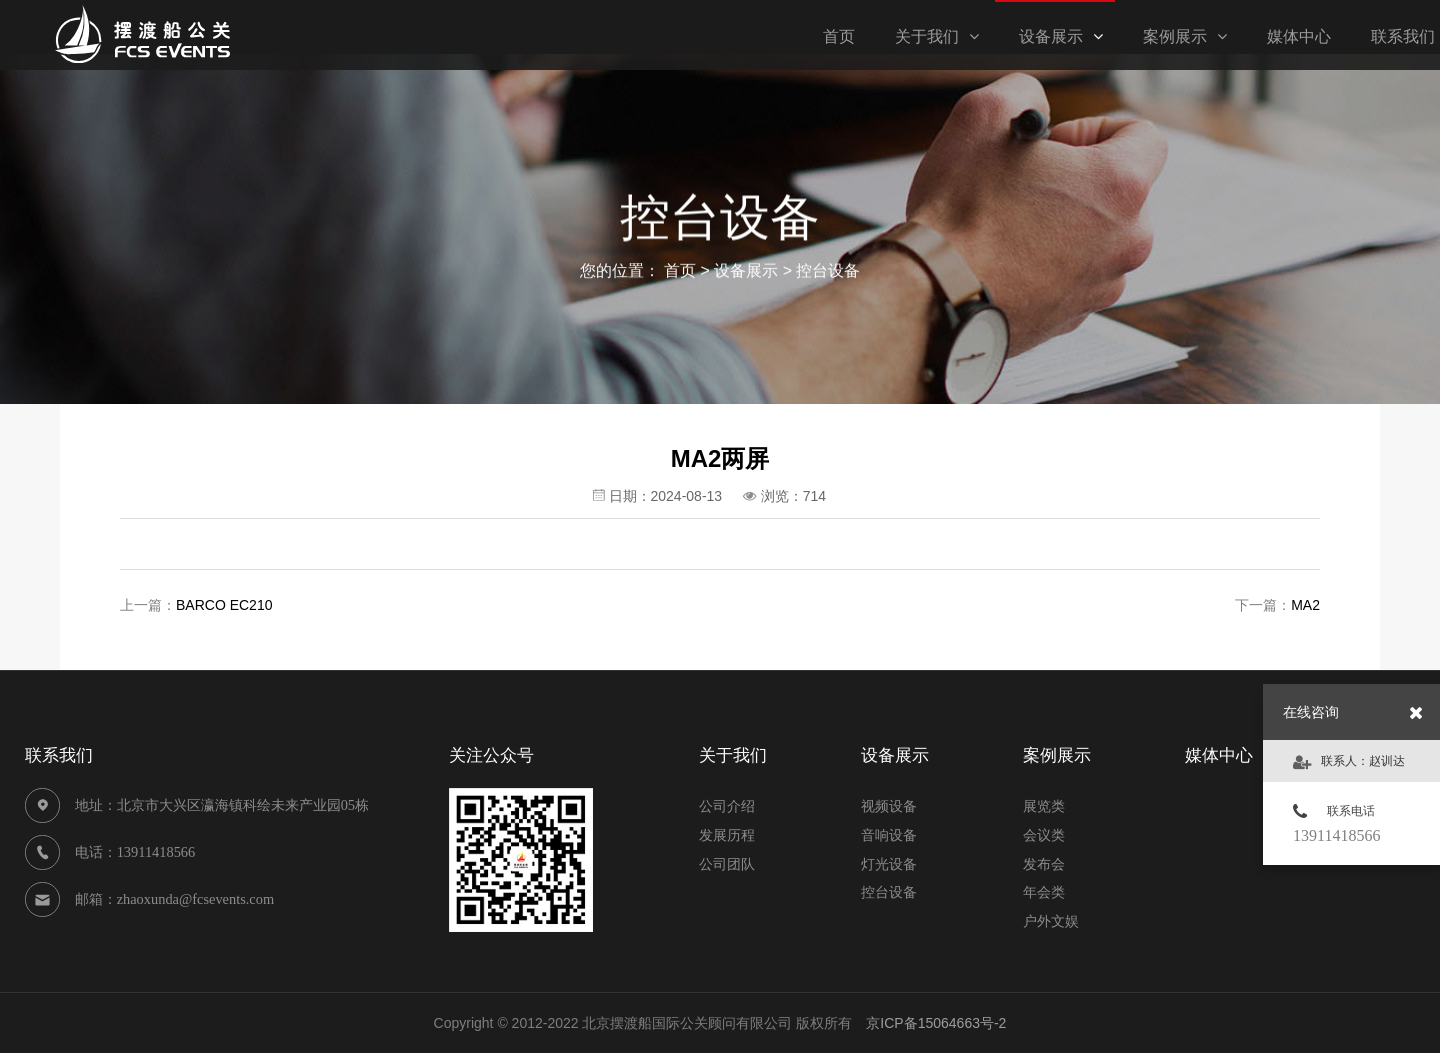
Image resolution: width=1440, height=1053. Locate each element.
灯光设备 (889, 864)
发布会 (1044, 864)
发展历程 (727, 835)
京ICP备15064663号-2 (936, 1023)
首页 (680, 272)
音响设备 (889, 835)
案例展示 (1185, 36)
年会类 (1044, 892)
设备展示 (1061, 36)
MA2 (1305, 605)
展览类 (1044, 806)
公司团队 (727, 864)
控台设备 (828, 272)
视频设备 (889, 806)
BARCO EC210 (224, 605)
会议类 (1044, 835)
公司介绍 (727, 806)
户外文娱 (1051, 921)
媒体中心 (1299, 36)
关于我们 (937, 36)
